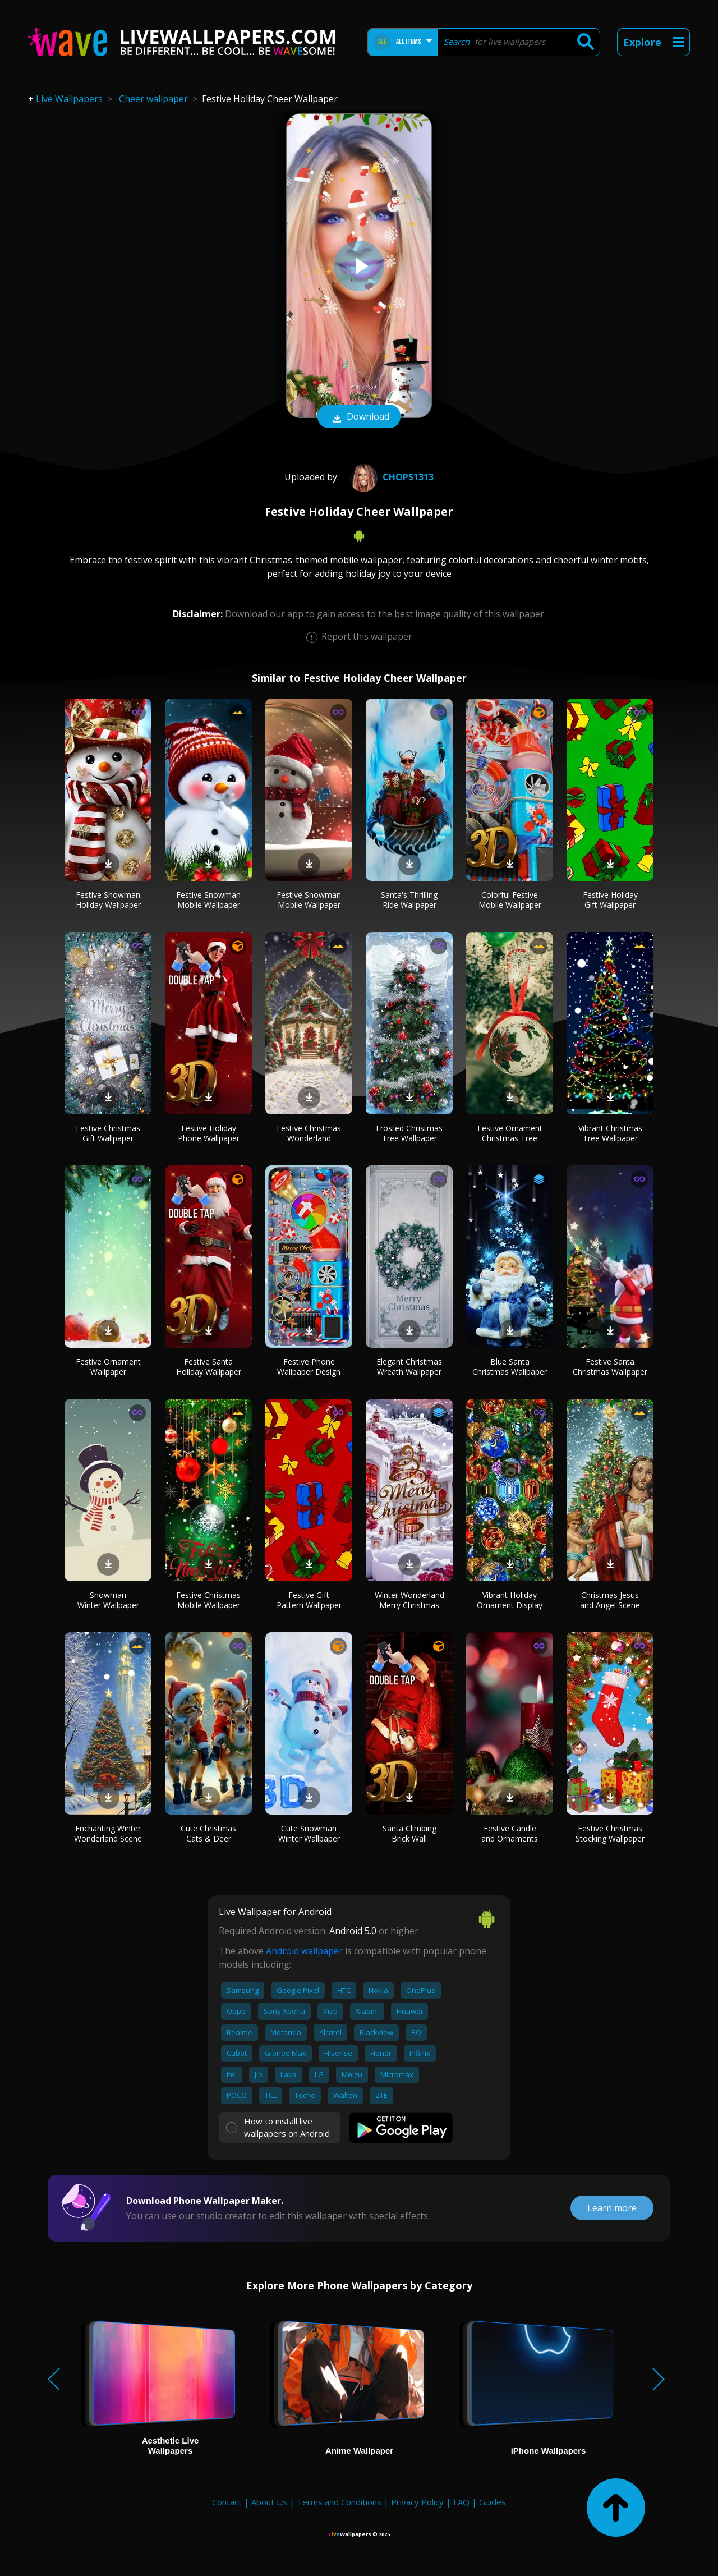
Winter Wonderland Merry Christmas (409, 1600)
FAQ (461, 2502)
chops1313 (390, 477)
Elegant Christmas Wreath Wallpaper (409, 1366)
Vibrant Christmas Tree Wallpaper (610, 1133)
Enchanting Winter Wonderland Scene (108, 1833)
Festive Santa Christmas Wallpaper (610, 1366)
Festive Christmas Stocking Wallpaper (610, 1833)
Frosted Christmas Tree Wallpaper (409, 1133)
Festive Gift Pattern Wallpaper (309, 1600)
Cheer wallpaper (153, 99)
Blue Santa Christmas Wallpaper (509, 1366)
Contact (227, 2502)
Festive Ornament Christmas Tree (509, 1133)
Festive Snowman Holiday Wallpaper (108, 899)
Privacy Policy (417, 2502)
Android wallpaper (304, 1951)
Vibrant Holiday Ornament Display (509, 1600)
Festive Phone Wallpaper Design (308, 1366)
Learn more (612, 2208)
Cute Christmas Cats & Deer (208, 1833)
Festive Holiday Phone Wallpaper (209, 1133)
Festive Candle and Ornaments (509, 1833)
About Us (269, 2502)
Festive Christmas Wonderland (309, 1133)
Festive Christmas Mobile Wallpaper (208, 1600)
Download (359, 417)
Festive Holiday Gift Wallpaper (610, 899)
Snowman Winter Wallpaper (108, 1600)
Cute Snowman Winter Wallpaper (309, 1833)
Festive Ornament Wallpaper (108, 1366)
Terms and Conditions (339, 2502)
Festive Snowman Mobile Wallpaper (208, 899)
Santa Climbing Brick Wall (409, 1833)
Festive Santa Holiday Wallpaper (208, 1366)
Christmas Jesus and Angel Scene (610, 1600)
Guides (492, 2502)
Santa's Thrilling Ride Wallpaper (409, 899)
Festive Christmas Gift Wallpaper (108, 1133)
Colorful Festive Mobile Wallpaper (509, 899)
